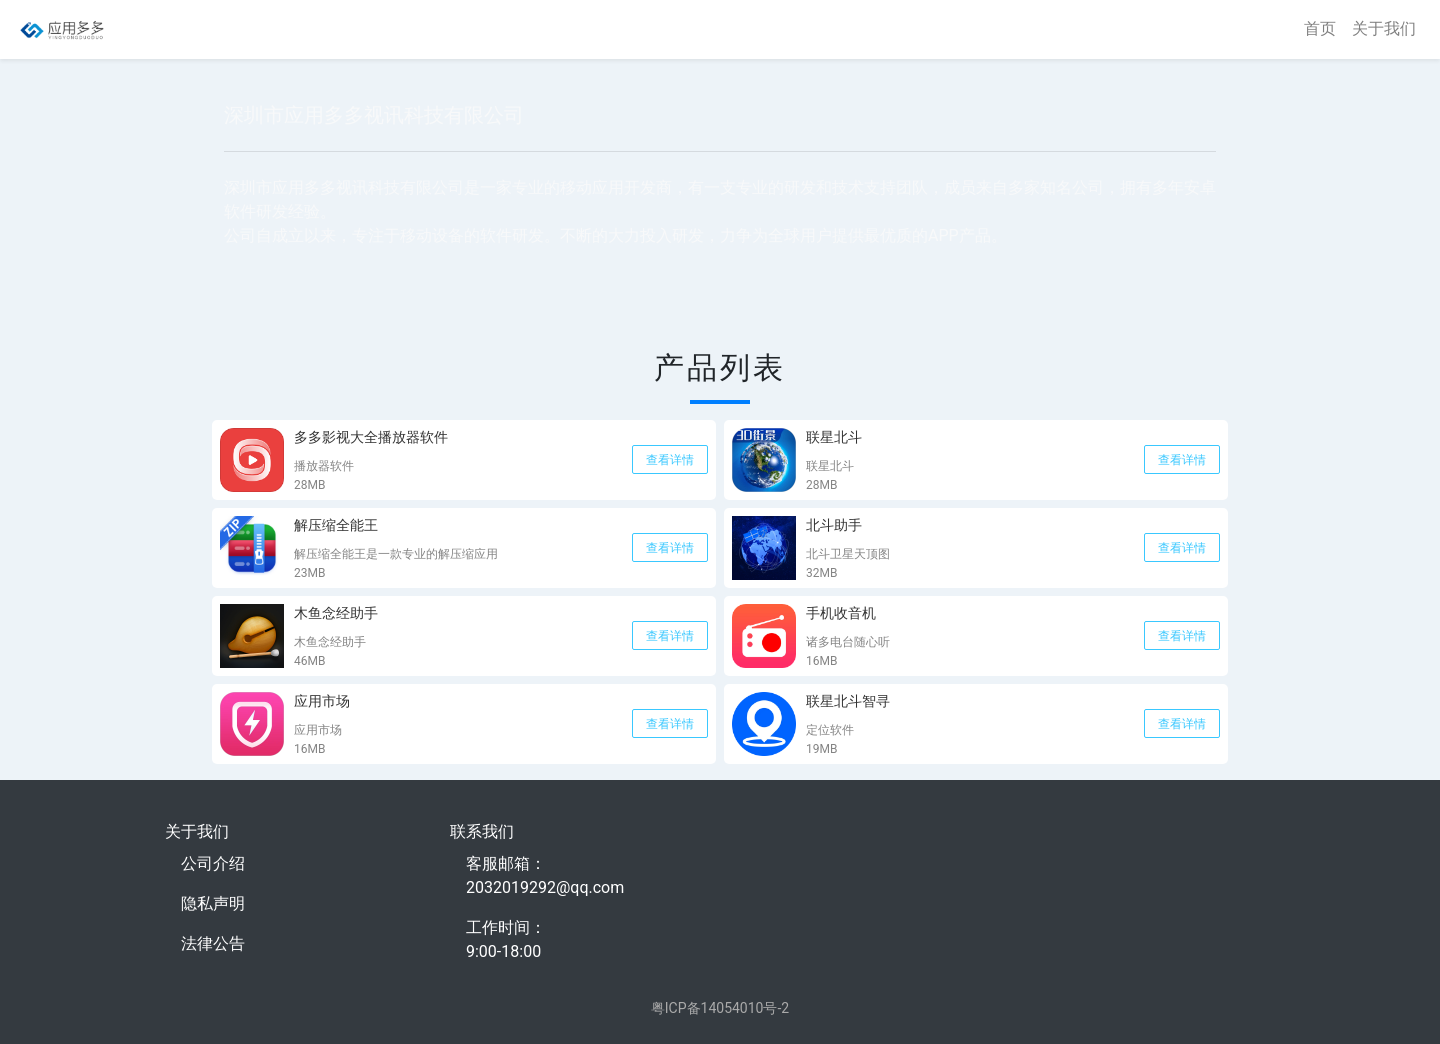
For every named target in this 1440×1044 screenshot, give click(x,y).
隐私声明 (213, 903)
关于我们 (1384, 28)
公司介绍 (213, 863)
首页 (1320, 28)
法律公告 (213, 943)
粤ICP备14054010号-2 (720, 1008)
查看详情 (670, 460)
